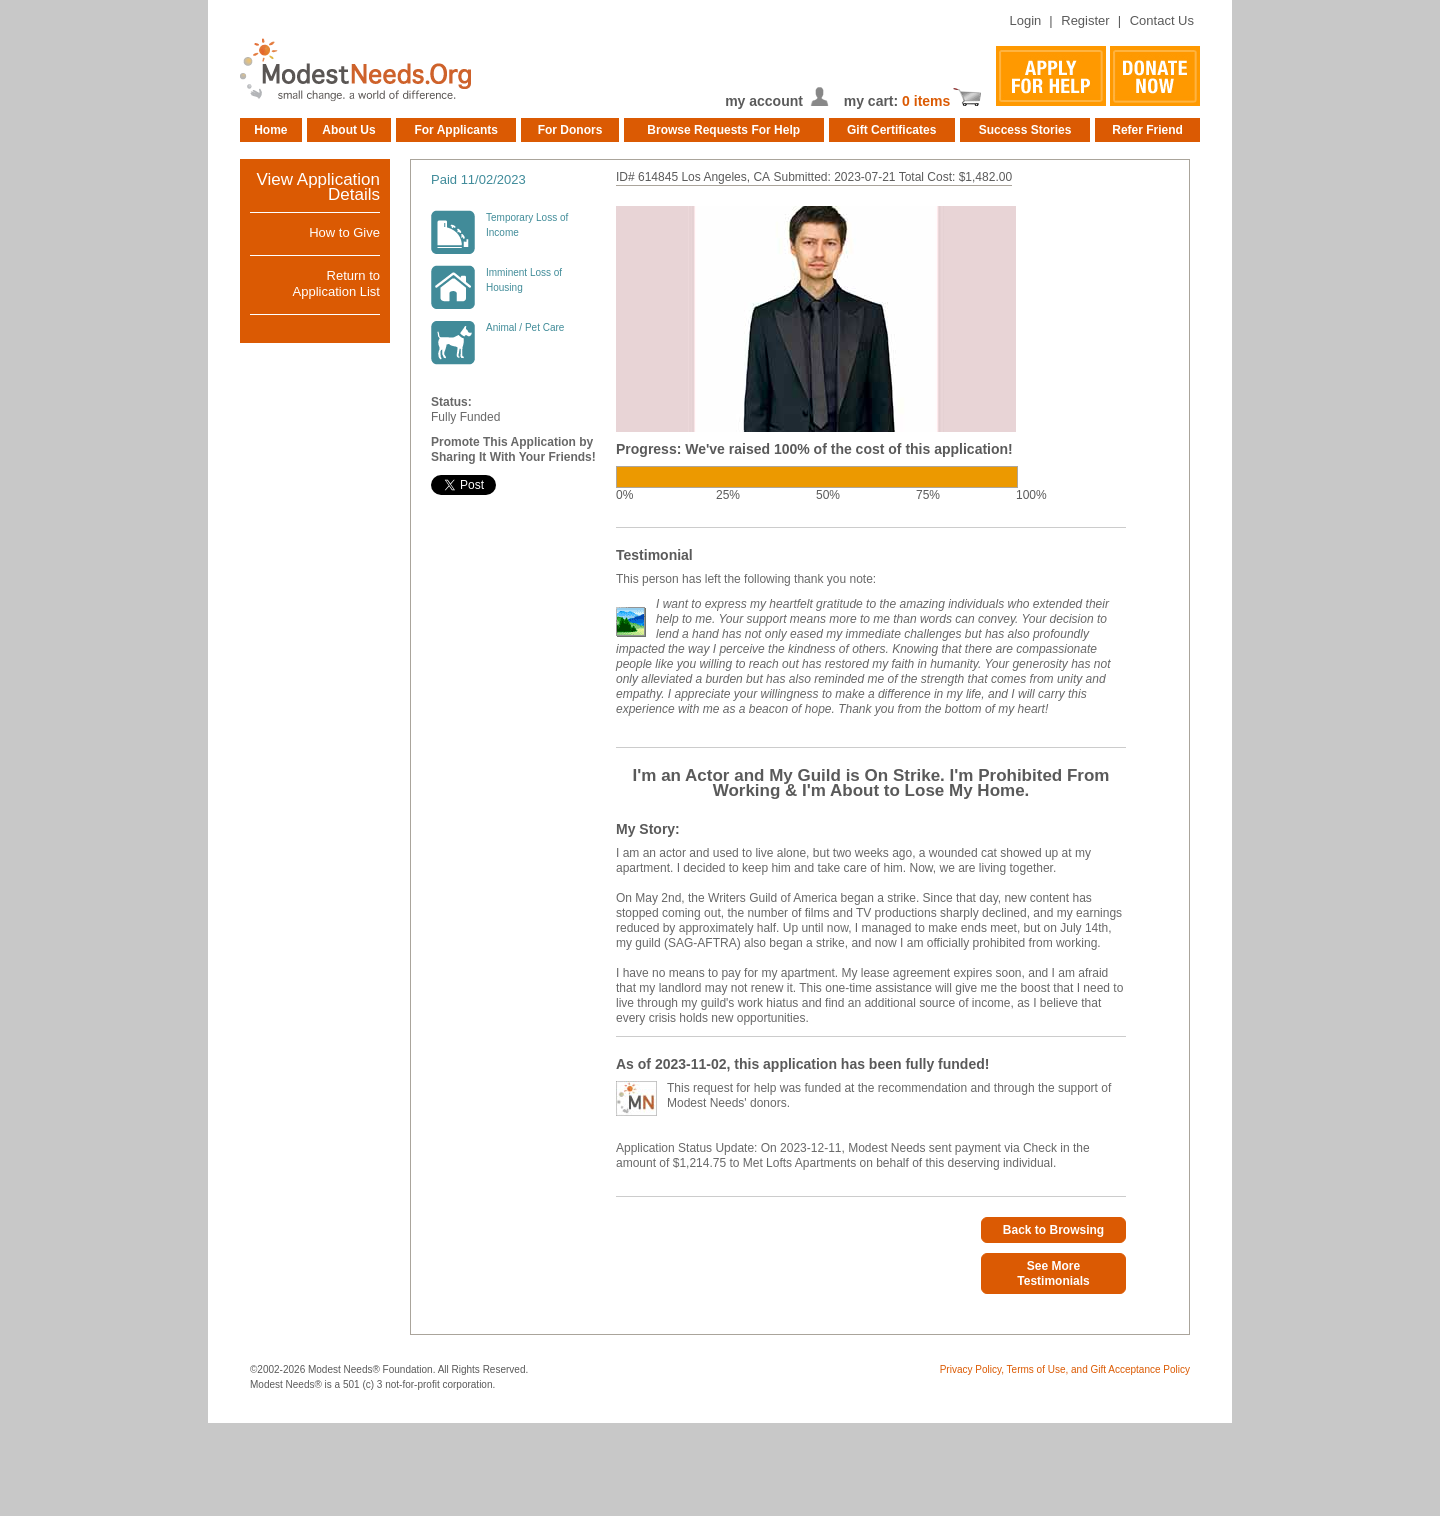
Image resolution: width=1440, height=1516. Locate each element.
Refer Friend (1147, 130)
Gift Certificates (891, 130)
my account (764, 101)
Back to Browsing (1053, 1230)
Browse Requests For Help (723, 130)
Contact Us (1162, 20)
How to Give (344, 232)
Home (270, 130)
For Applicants (456, 130)
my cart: (873, 101)
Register (1085, 20)
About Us (348, 130)
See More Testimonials (1053, 1273)
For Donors (570, 130)
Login (1025, 20)
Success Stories (1025, 130)
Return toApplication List (336, 283)
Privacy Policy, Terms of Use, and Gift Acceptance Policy (1065, 1369)
